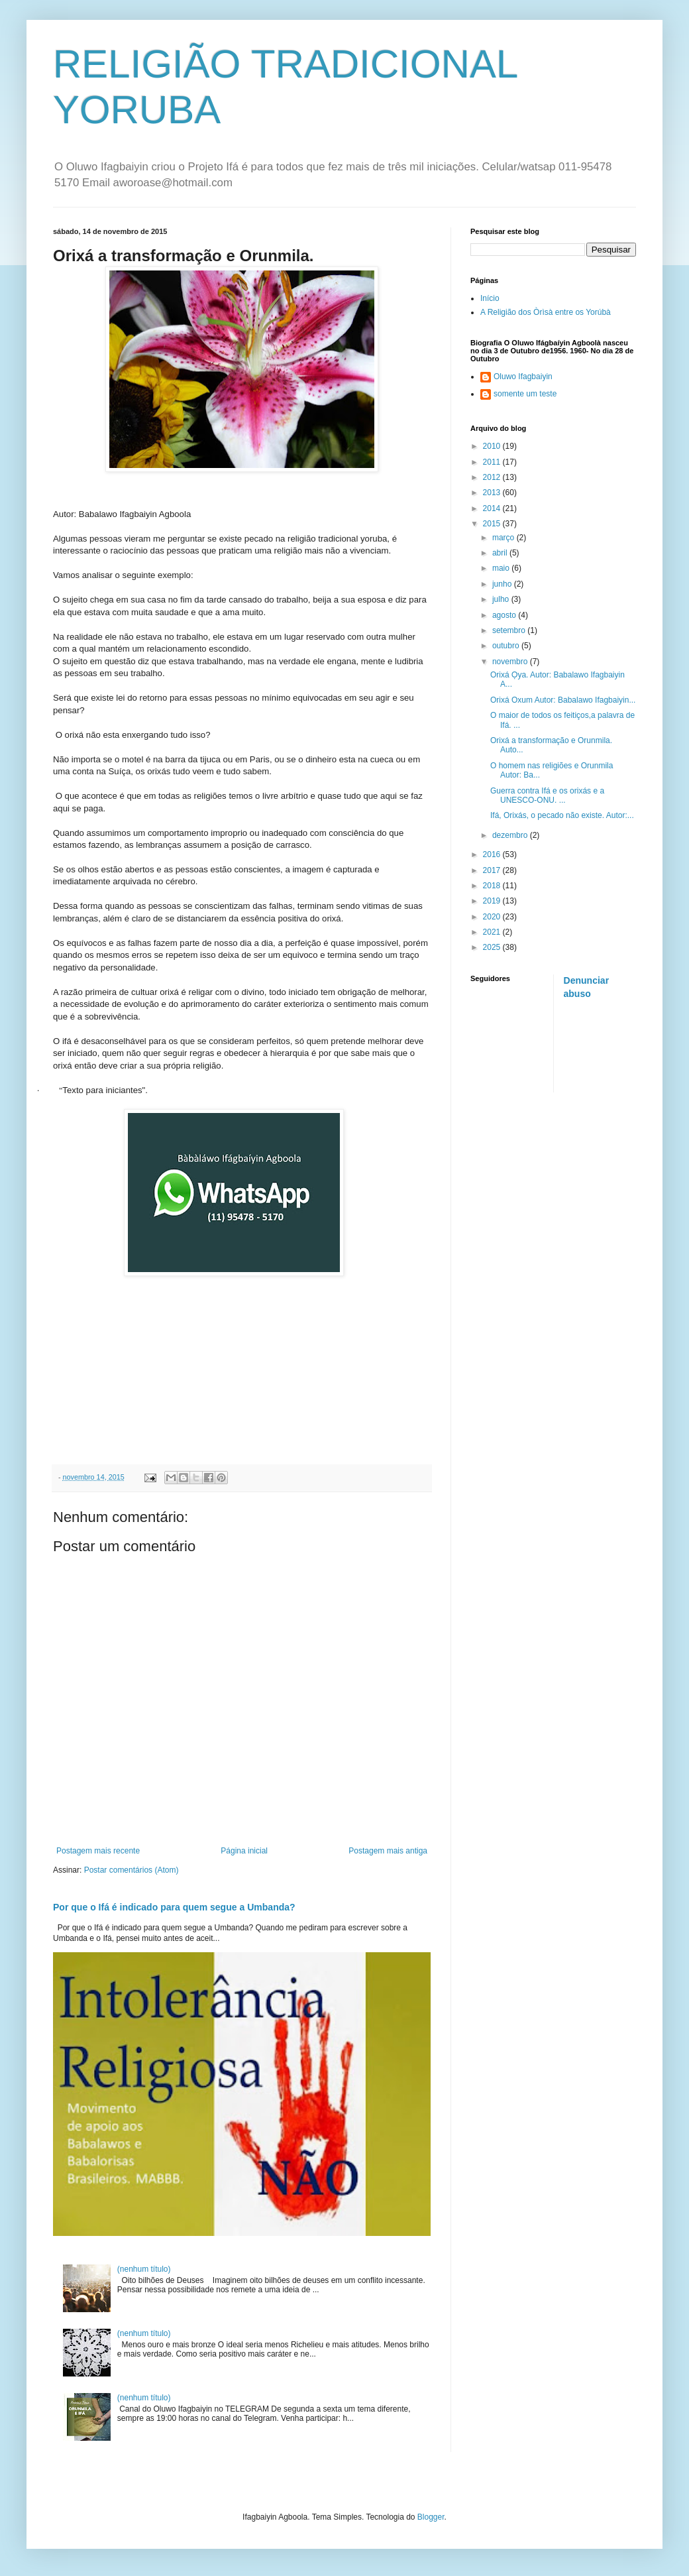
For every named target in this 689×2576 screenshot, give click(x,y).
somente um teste (525, 393)
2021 (493, 932)
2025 (493, 947)
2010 (493, 446)
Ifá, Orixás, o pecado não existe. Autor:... (562, 815)
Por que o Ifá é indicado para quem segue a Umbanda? (174, 1907)
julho (501, 599)
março (504, 537)
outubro (506, 645)
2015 (493, 523)
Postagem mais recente (98, 1850)
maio (501, 568)
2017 (493, 870)
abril (500, 552)
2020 (493, 916)
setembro (509, 630)
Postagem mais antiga (387, 1850)
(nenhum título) (144, 2269)
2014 (493, 508)
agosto (505, 615)
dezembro (511, 835)
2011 (493, 462)
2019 (493, 901)
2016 (493, 854)
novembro (511, 661)
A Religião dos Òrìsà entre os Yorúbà (545, 312)
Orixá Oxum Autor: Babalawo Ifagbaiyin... (562, 700)
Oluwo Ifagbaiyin (523, 376)
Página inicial (244, 1850)
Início (490, 298)
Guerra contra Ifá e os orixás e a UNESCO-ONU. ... (547, 795)
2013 (493, 492)
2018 (493, 885)
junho (503, 584)
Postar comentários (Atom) (131, 1870)
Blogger (431, 2517)
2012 (493, 477)
